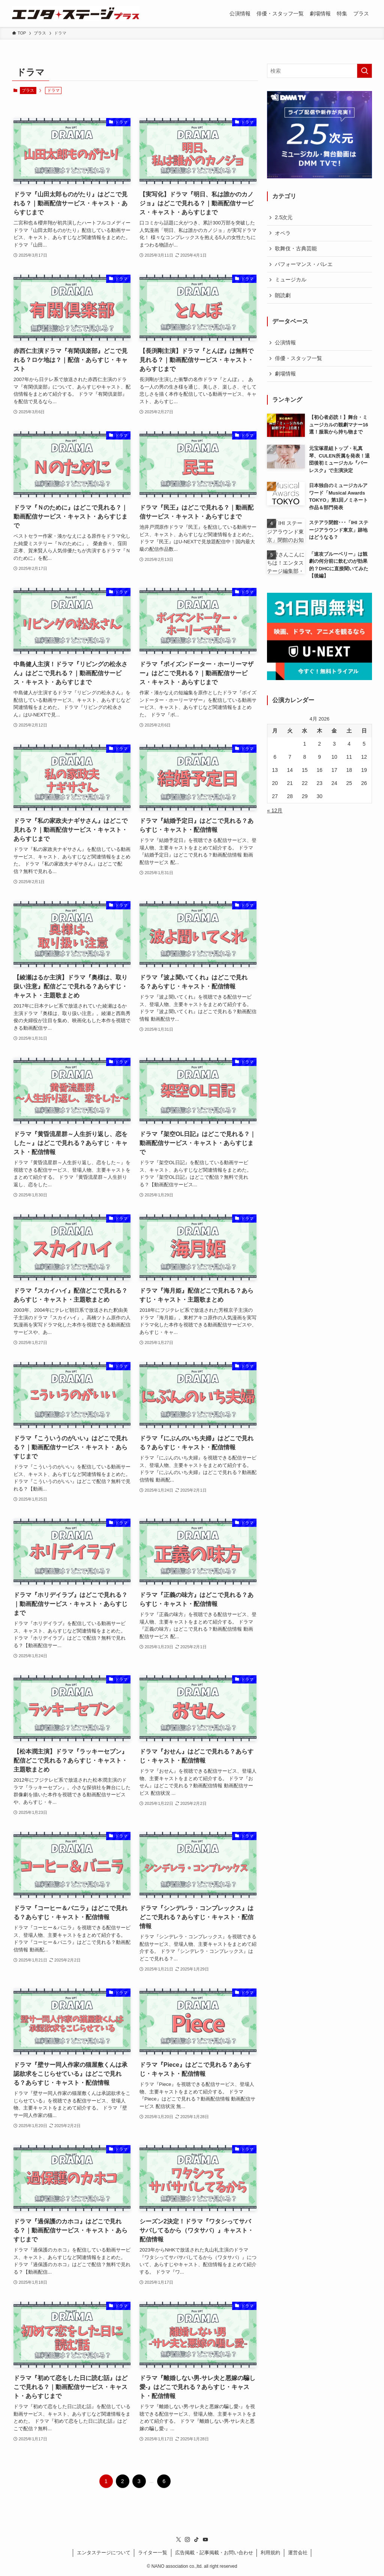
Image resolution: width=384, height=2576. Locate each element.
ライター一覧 (152, 2552)
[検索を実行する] (364, 71)
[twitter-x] (178, 2539)
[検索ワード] (319, 71)
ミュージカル (290, 280)
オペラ (283, 233)
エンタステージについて (103, 2552)
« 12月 (274, 810)
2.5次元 (283, 217)
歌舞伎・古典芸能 (296, 248)
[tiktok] (196, 2539)
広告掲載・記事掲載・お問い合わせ (214, 2552)
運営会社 (298, 2552)
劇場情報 (285, 374)
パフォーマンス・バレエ (304, 264)
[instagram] (187, 2539)
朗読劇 (283, 295)
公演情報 (285, 342)
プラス (28, 90)
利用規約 (270, 2552)
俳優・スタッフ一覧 (298, 358)
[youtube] (205, 2539)
